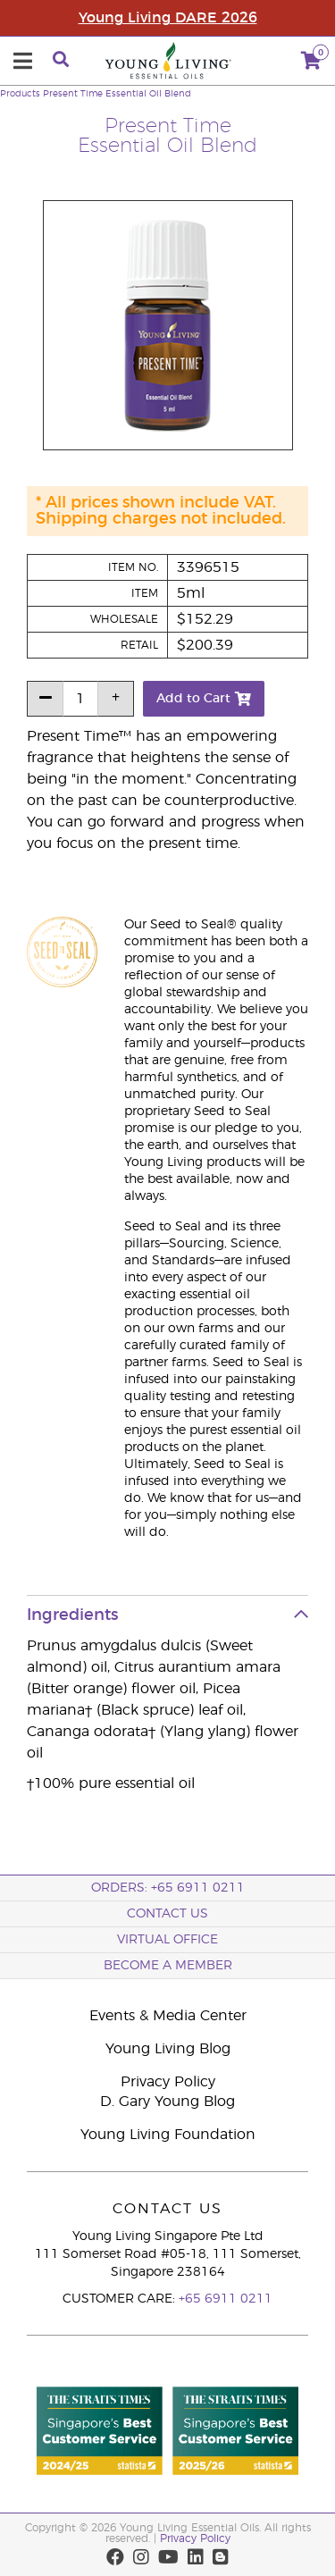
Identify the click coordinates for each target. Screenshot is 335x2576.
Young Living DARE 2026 (168, 18)
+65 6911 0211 (225, 2299)
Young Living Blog (167, 2049)
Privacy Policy (168, 2082)
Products (20, 93)
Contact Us (167, 1914)
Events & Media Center (168, 2016)
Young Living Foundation (167, 2134)
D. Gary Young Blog (167, 2101)
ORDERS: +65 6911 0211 (168, 1888)
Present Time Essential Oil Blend (117, 93)
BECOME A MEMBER (168, 1965)
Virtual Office (167, 1940)
